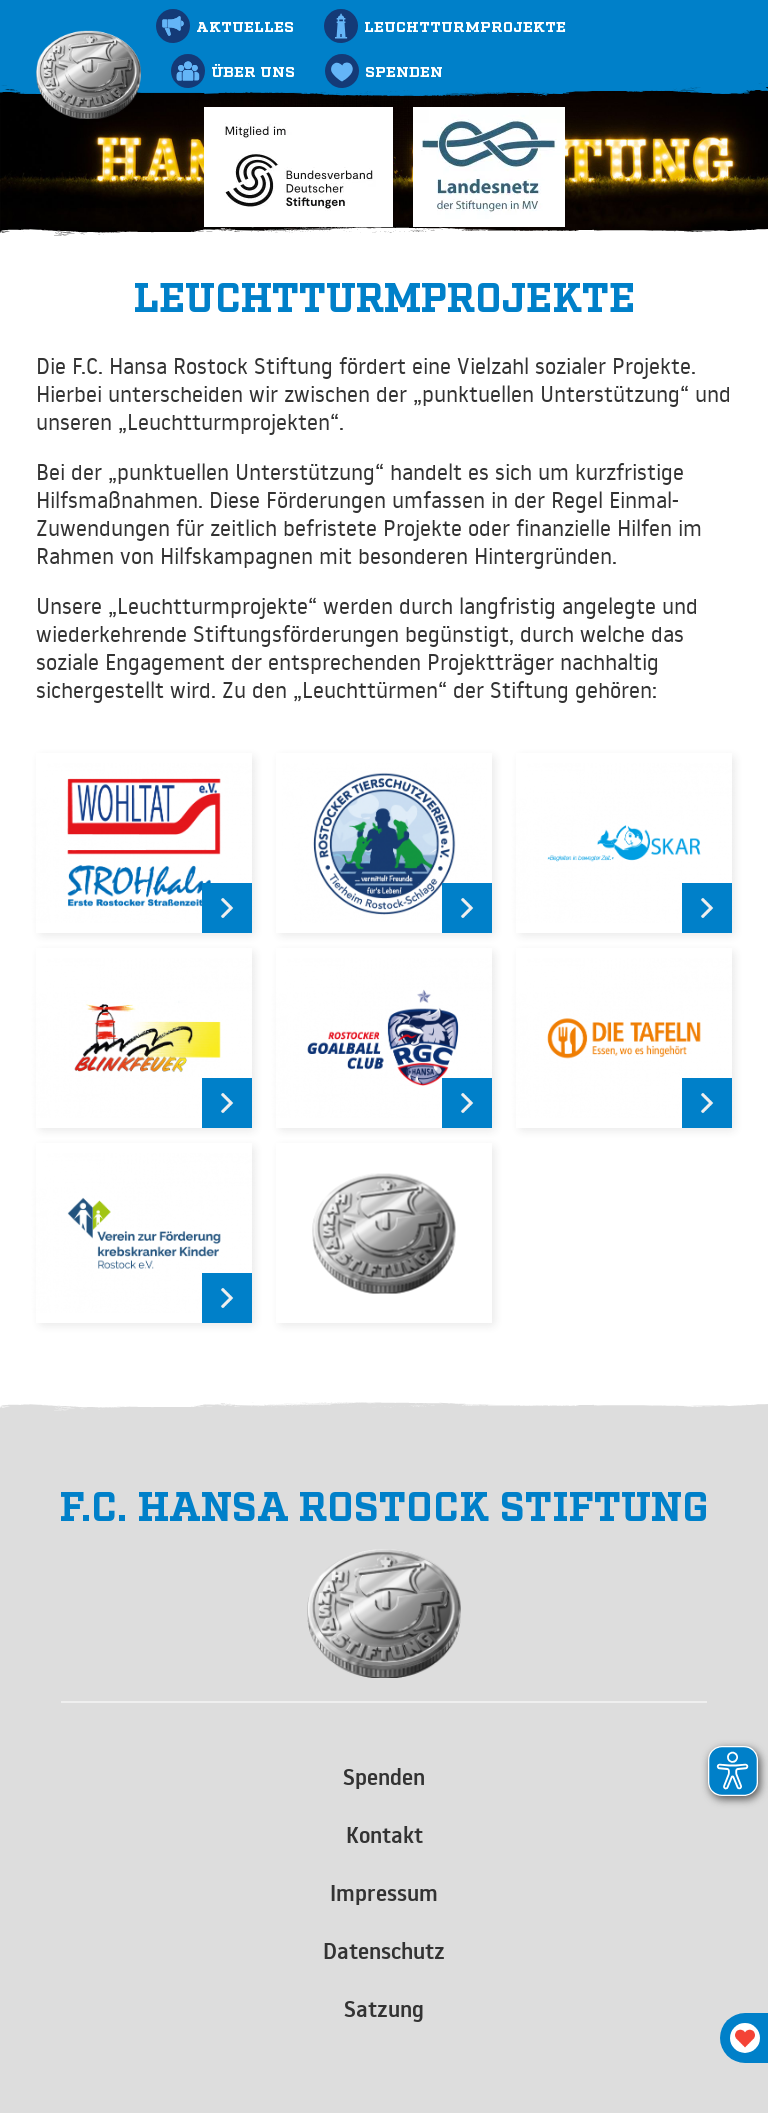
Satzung (384, 2009)
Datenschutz (384, 1951)
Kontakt (384, 1835)
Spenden (384, 1777)
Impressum (384, 1893)
